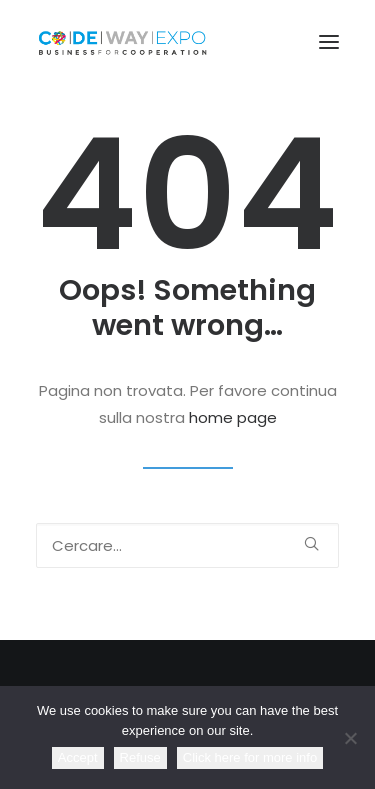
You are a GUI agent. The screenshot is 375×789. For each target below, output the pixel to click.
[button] (329, 42)
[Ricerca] (187, 545)
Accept (78, 757)
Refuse (140, 757)
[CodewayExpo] (187, 42)
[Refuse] (350, 738)
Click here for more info (250, 757)
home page (233, 417)
